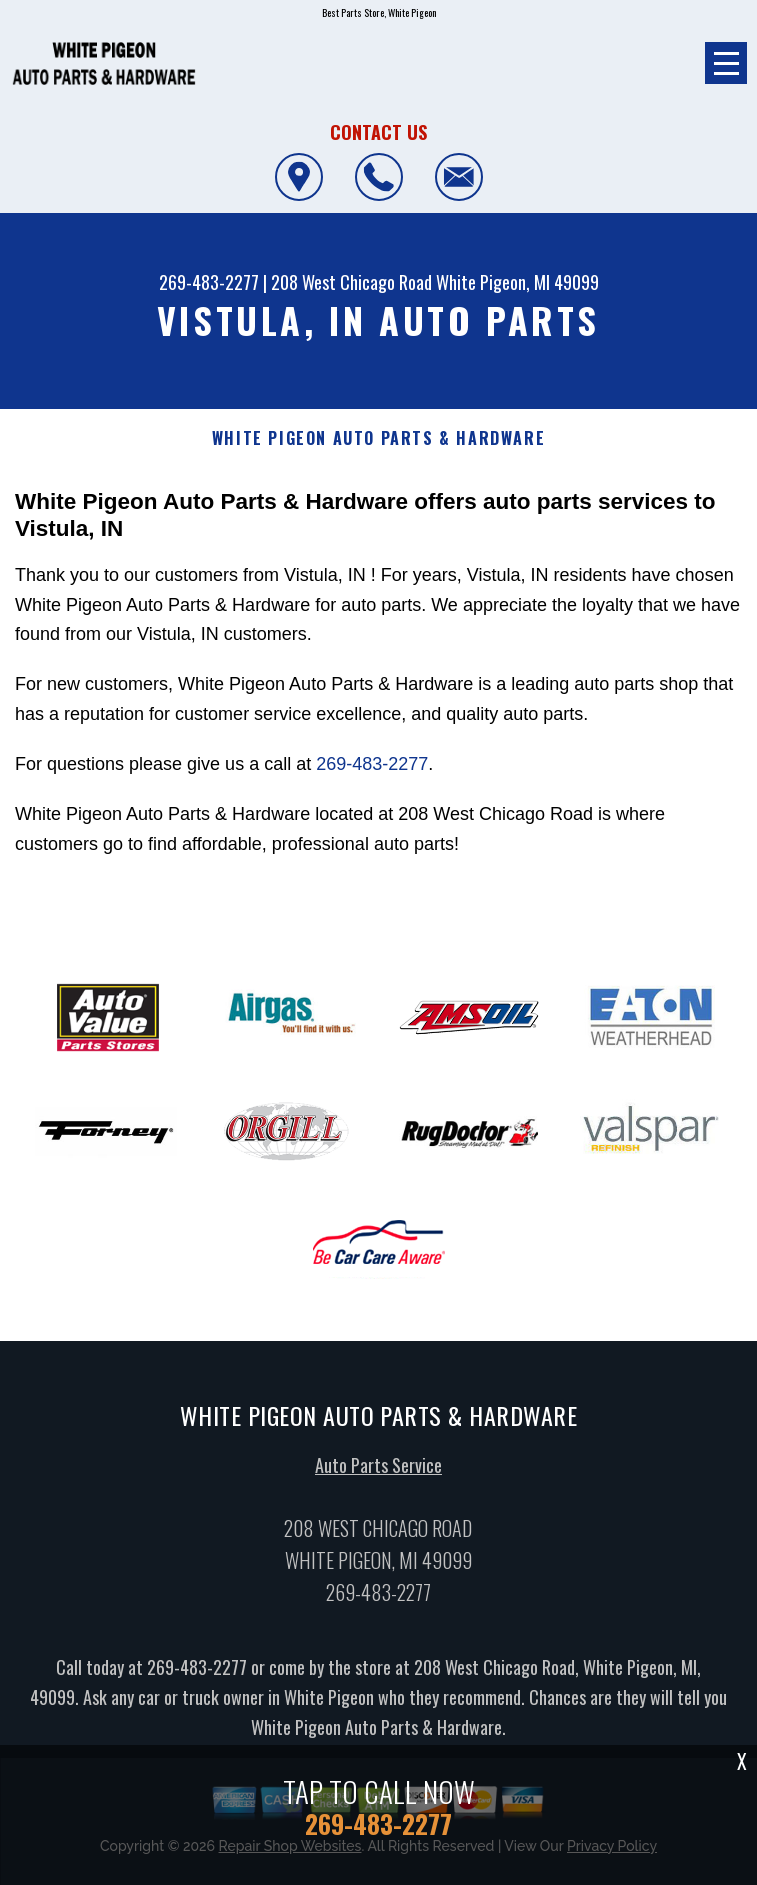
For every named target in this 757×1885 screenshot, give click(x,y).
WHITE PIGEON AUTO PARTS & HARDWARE (378, 438)
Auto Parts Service (378, 1471)
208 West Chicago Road (351, 282)
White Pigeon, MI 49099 (517, 282)
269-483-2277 (209, 282)
